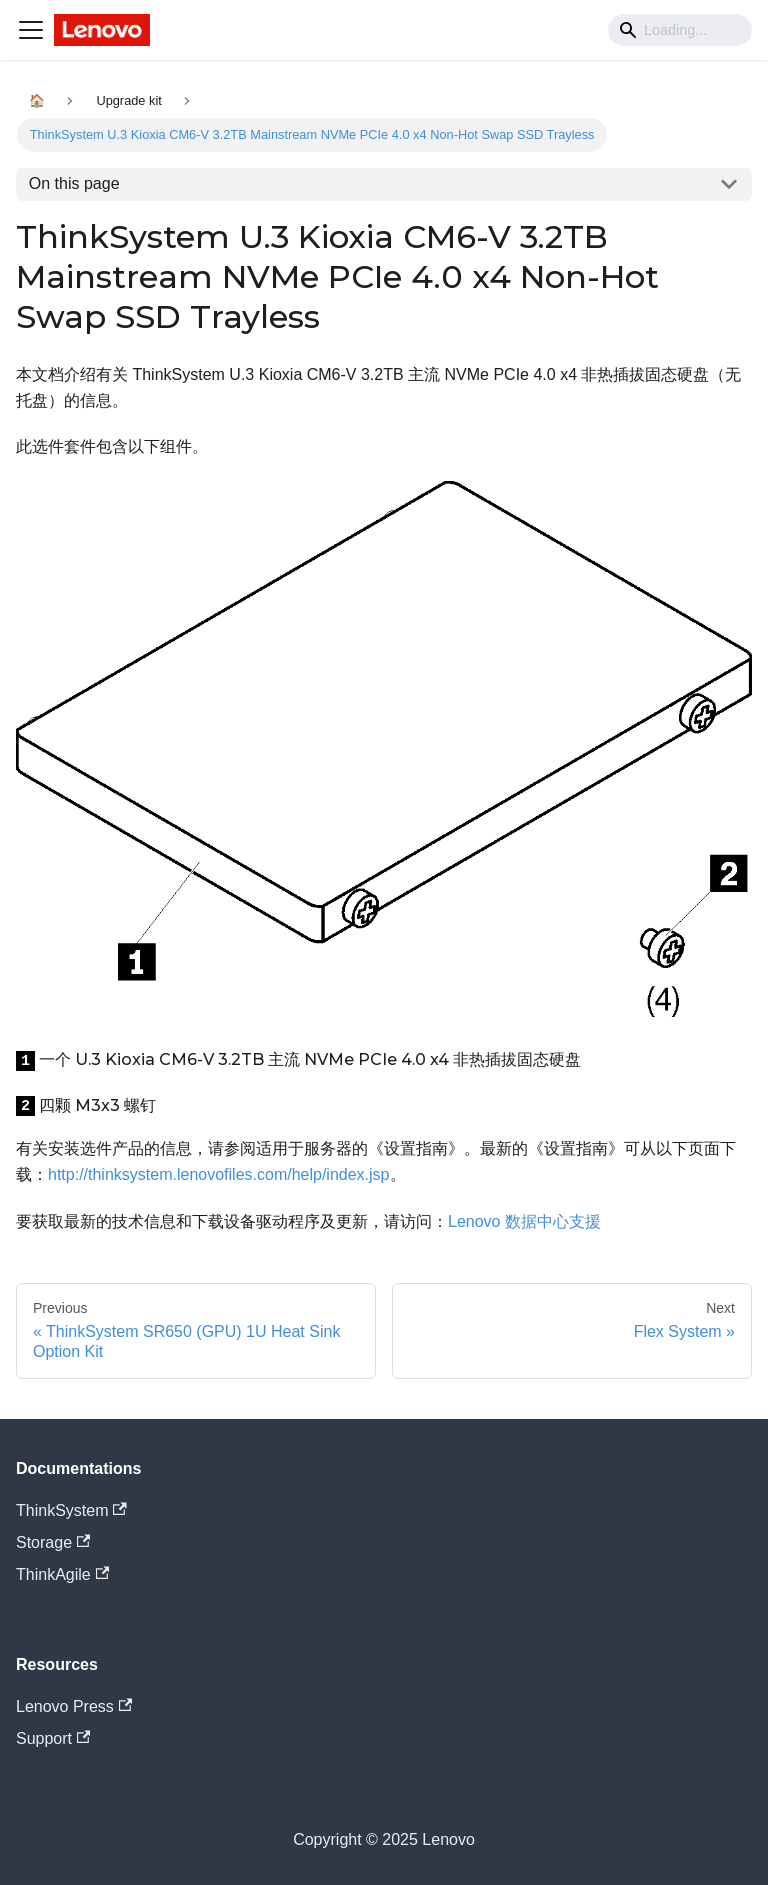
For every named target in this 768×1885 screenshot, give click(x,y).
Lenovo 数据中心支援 (524, 1221)
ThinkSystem (71, 1510)
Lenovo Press (74, 1706)
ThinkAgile (62, 1574)
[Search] (680, 30)
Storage (53, 1542)
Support (53, 1738)
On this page (74, 183)
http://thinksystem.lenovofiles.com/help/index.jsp (219, 1174)
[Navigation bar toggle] (31, 30)
